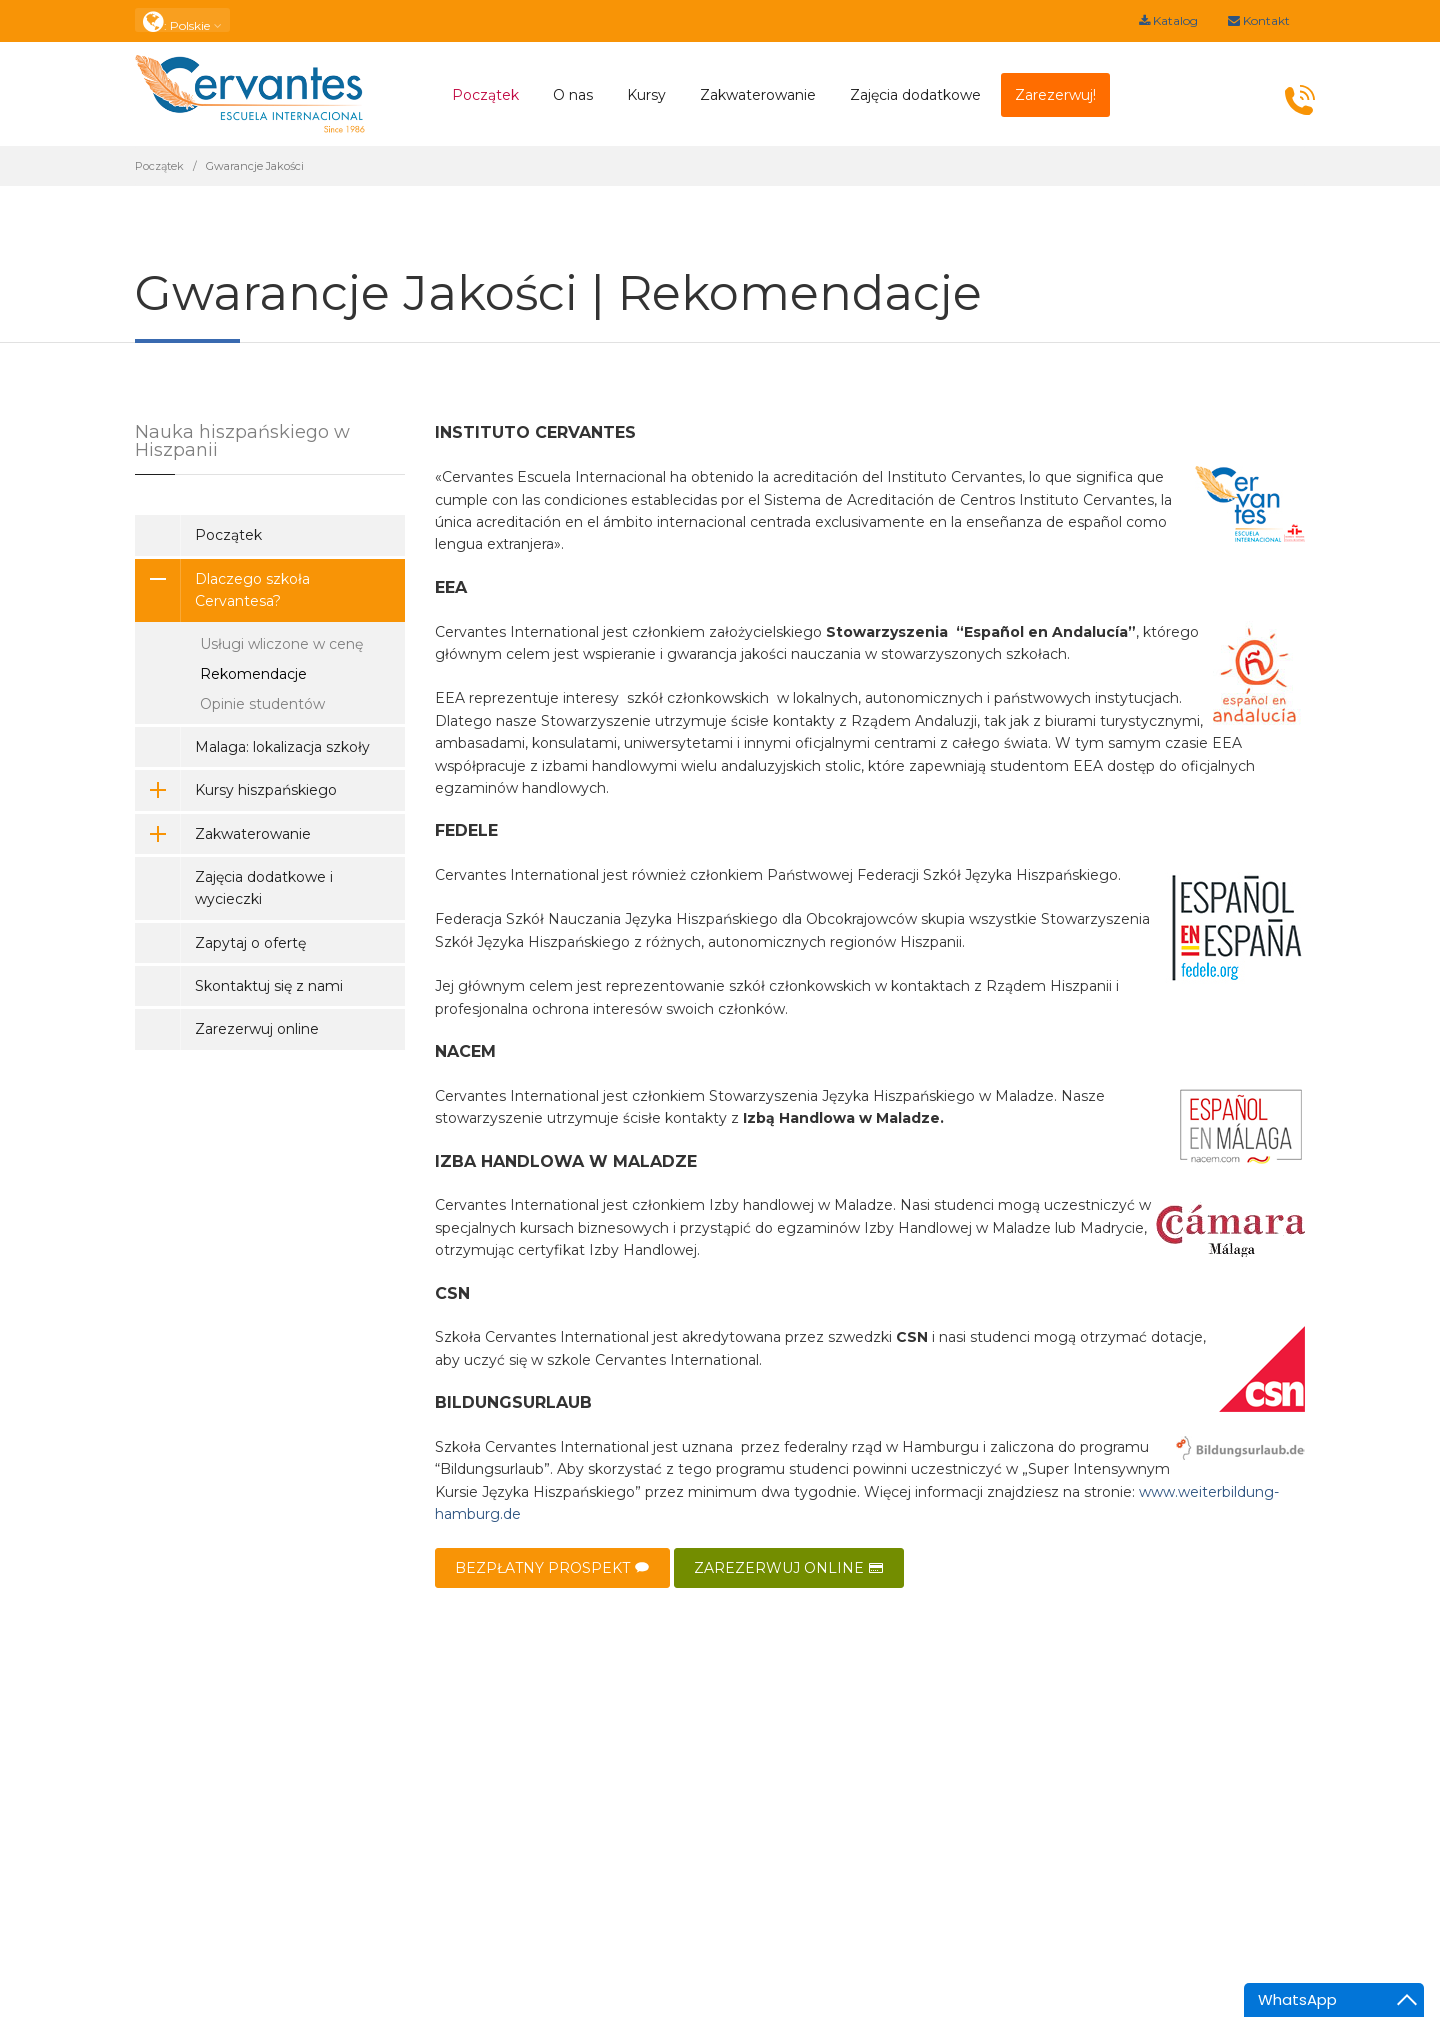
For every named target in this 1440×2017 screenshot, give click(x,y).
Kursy (646, 95)
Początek (485, 95)
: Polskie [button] (182, 20)
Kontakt (1259, 20)
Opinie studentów (262, 704)
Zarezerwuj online (257, 1029)
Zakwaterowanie (758, 95)
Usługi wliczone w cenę (281, 644)
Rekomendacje (253, 674)
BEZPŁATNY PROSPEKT (552, 1568)
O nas (573, 95)
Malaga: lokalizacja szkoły (282, 747)
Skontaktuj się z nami (269, 986)
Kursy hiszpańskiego (236, 790)
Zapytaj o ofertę (250, 943)
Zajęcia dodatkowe (915, 95)
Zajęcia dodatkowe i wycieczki (264, 888)
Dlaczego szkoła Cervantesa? (222, 590)
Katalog (1168, 20)
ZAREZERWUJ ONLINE (789, 1568)
